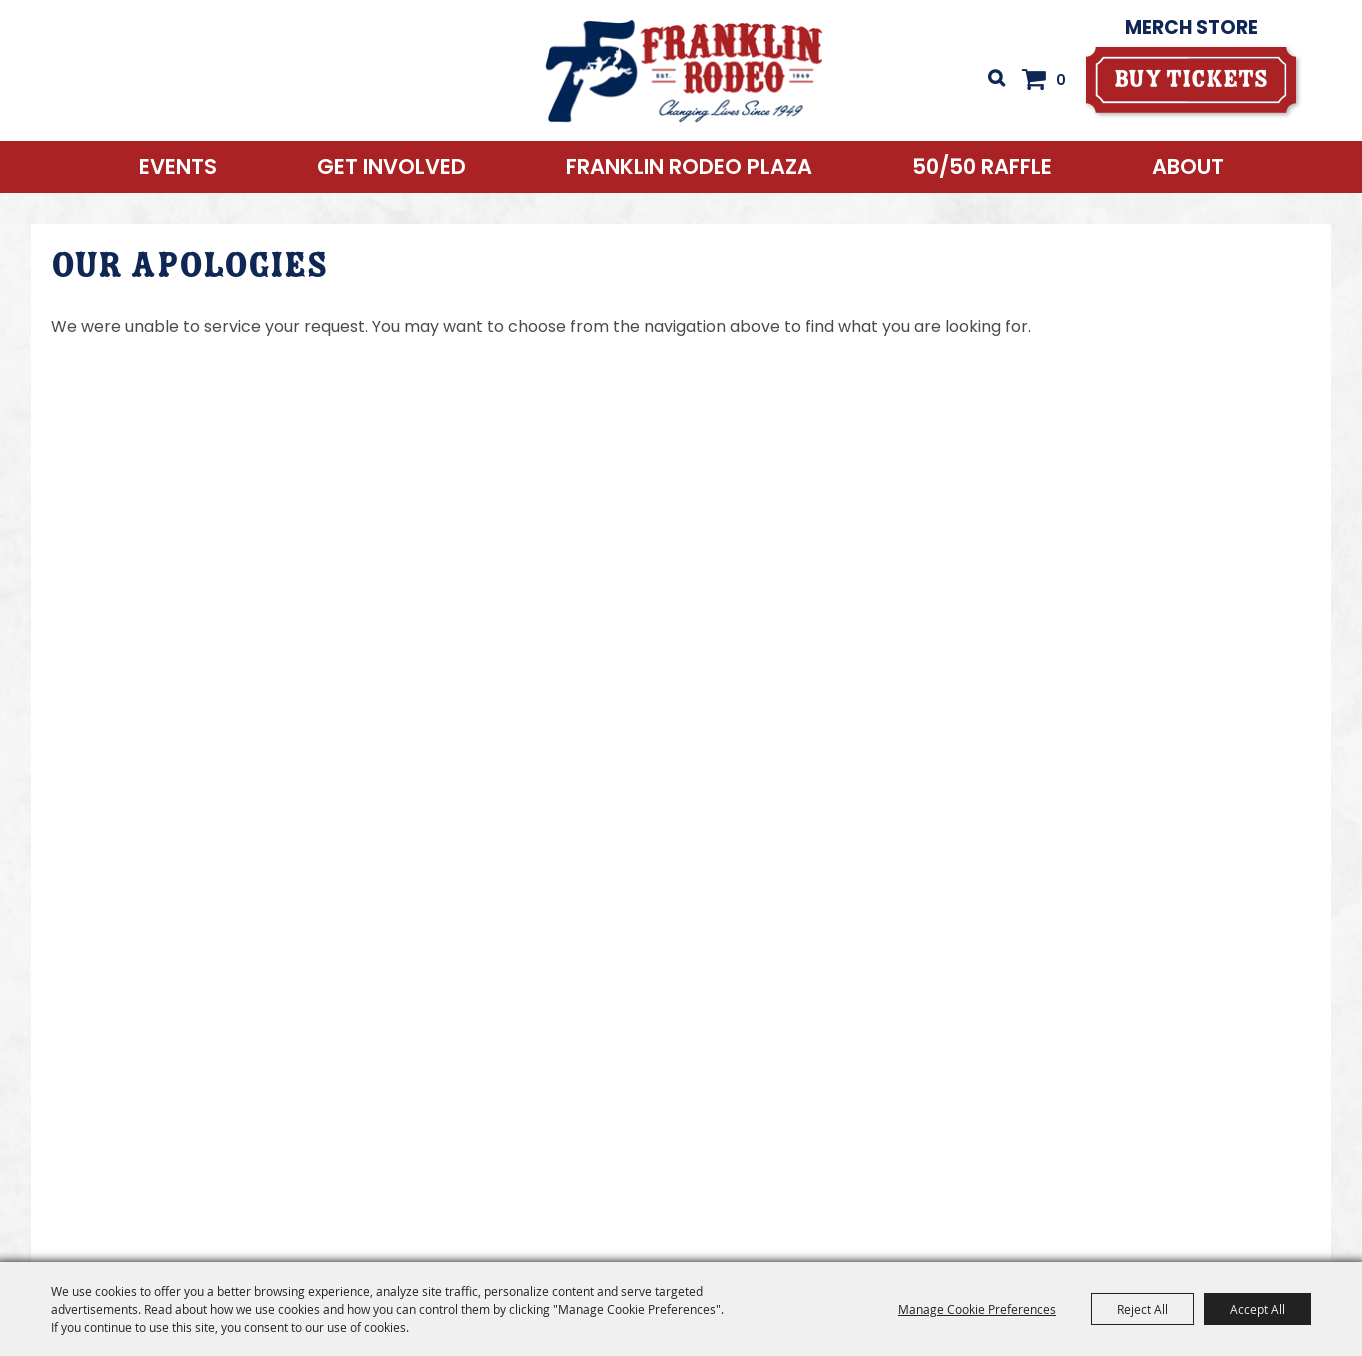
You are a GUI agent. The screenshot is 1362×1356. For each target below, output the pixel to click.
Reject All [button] (1142, 1309)
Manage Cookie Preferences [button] (977, 1309)
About (1188, 166)
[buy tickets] (1191, 79)
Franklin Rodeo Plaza (689, 166)
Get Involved (391, 166)
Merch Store (1191, 27)
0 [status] (1061, 80)
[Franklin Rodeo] (685, 70)
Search (996, 78)
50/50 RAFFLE (982, 166)
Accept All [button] (1257, 1309)
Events (178, 166)
